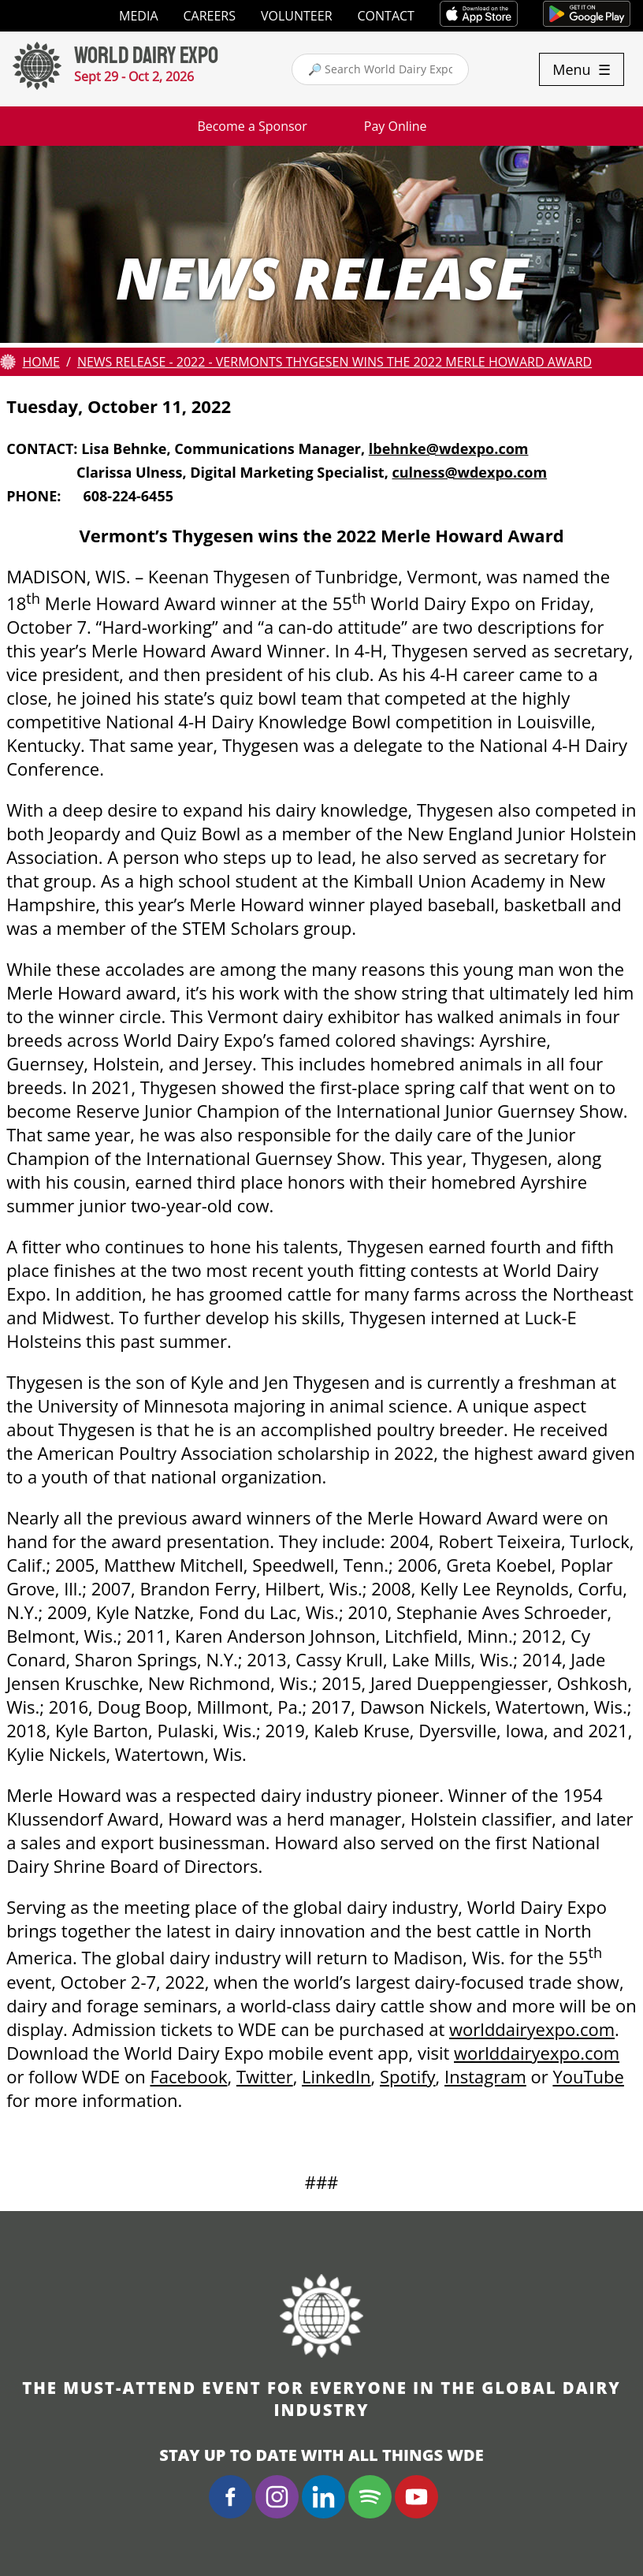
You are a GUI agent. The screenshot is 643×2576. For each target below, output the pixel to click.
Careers (210, 15)
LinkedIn (336, 2076)
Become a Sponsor (252, 126)
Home (41, 361)
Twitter (264, 2076)
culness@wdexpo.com (469, 472)
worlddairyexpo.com (532, 2029)
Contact (386, 15)
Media (138, 15)
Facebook (189, 2076)
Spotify (408, 2076)
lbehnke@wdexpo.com (449, 448)
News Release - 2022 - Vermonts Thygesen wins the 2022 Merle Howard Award (334, 361)
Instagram (485, 2076)
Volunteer (297, 15)
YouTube (587, 2076)
